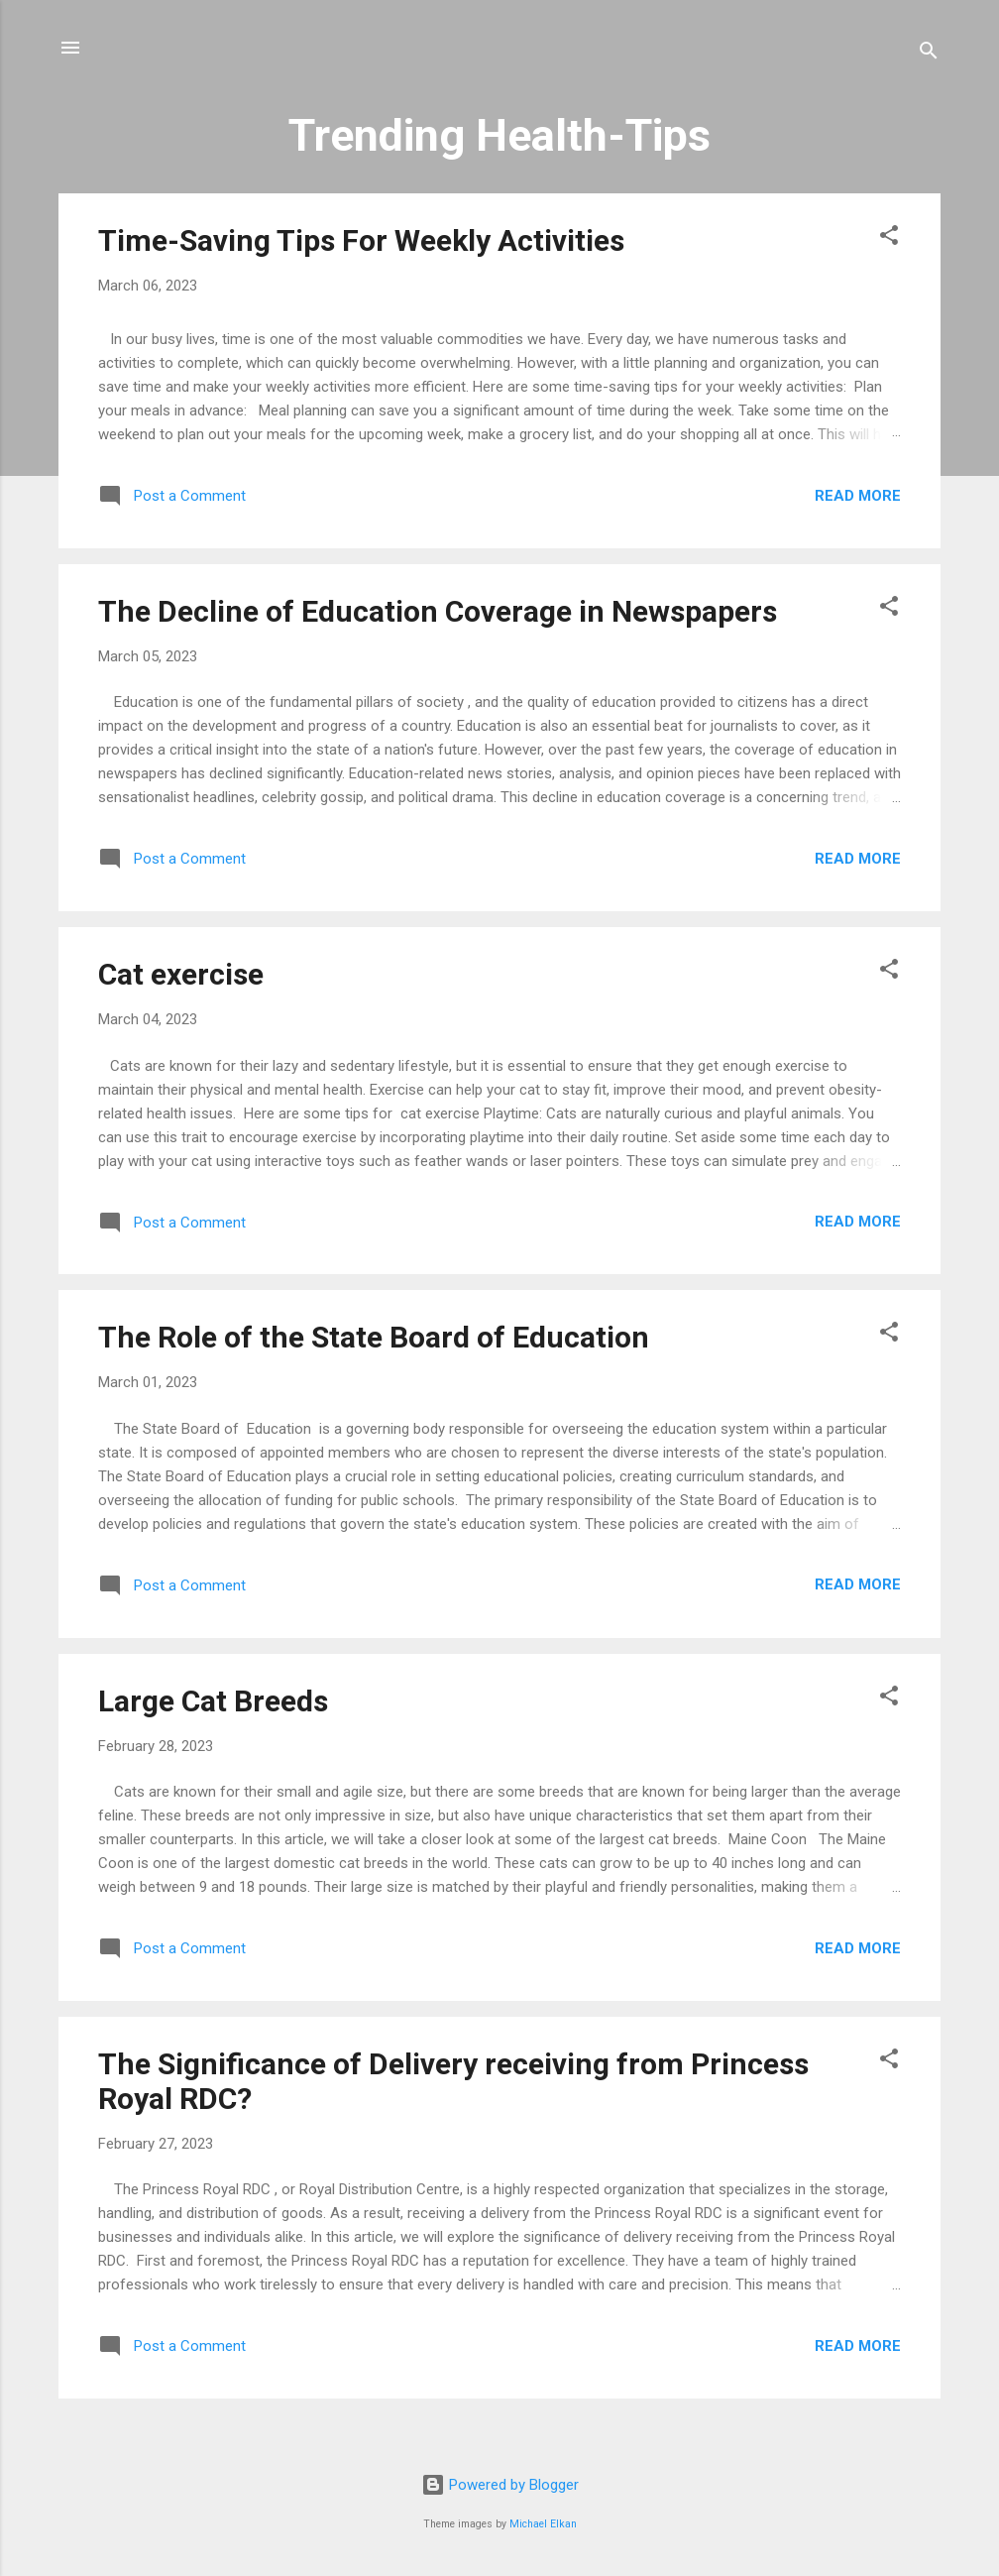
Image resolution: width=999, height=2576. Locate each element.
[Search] (929, 54)
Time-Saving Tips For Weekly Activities (361, 240)
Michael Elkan (543, 2523)
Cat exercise (181, 974)
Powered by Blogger (500, 2485)
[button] (889, 238)
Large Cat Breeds (213, 1701)
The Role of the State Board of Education (373, 1337)
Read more (858, 496)
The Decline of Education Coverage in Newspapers (437, 611)
